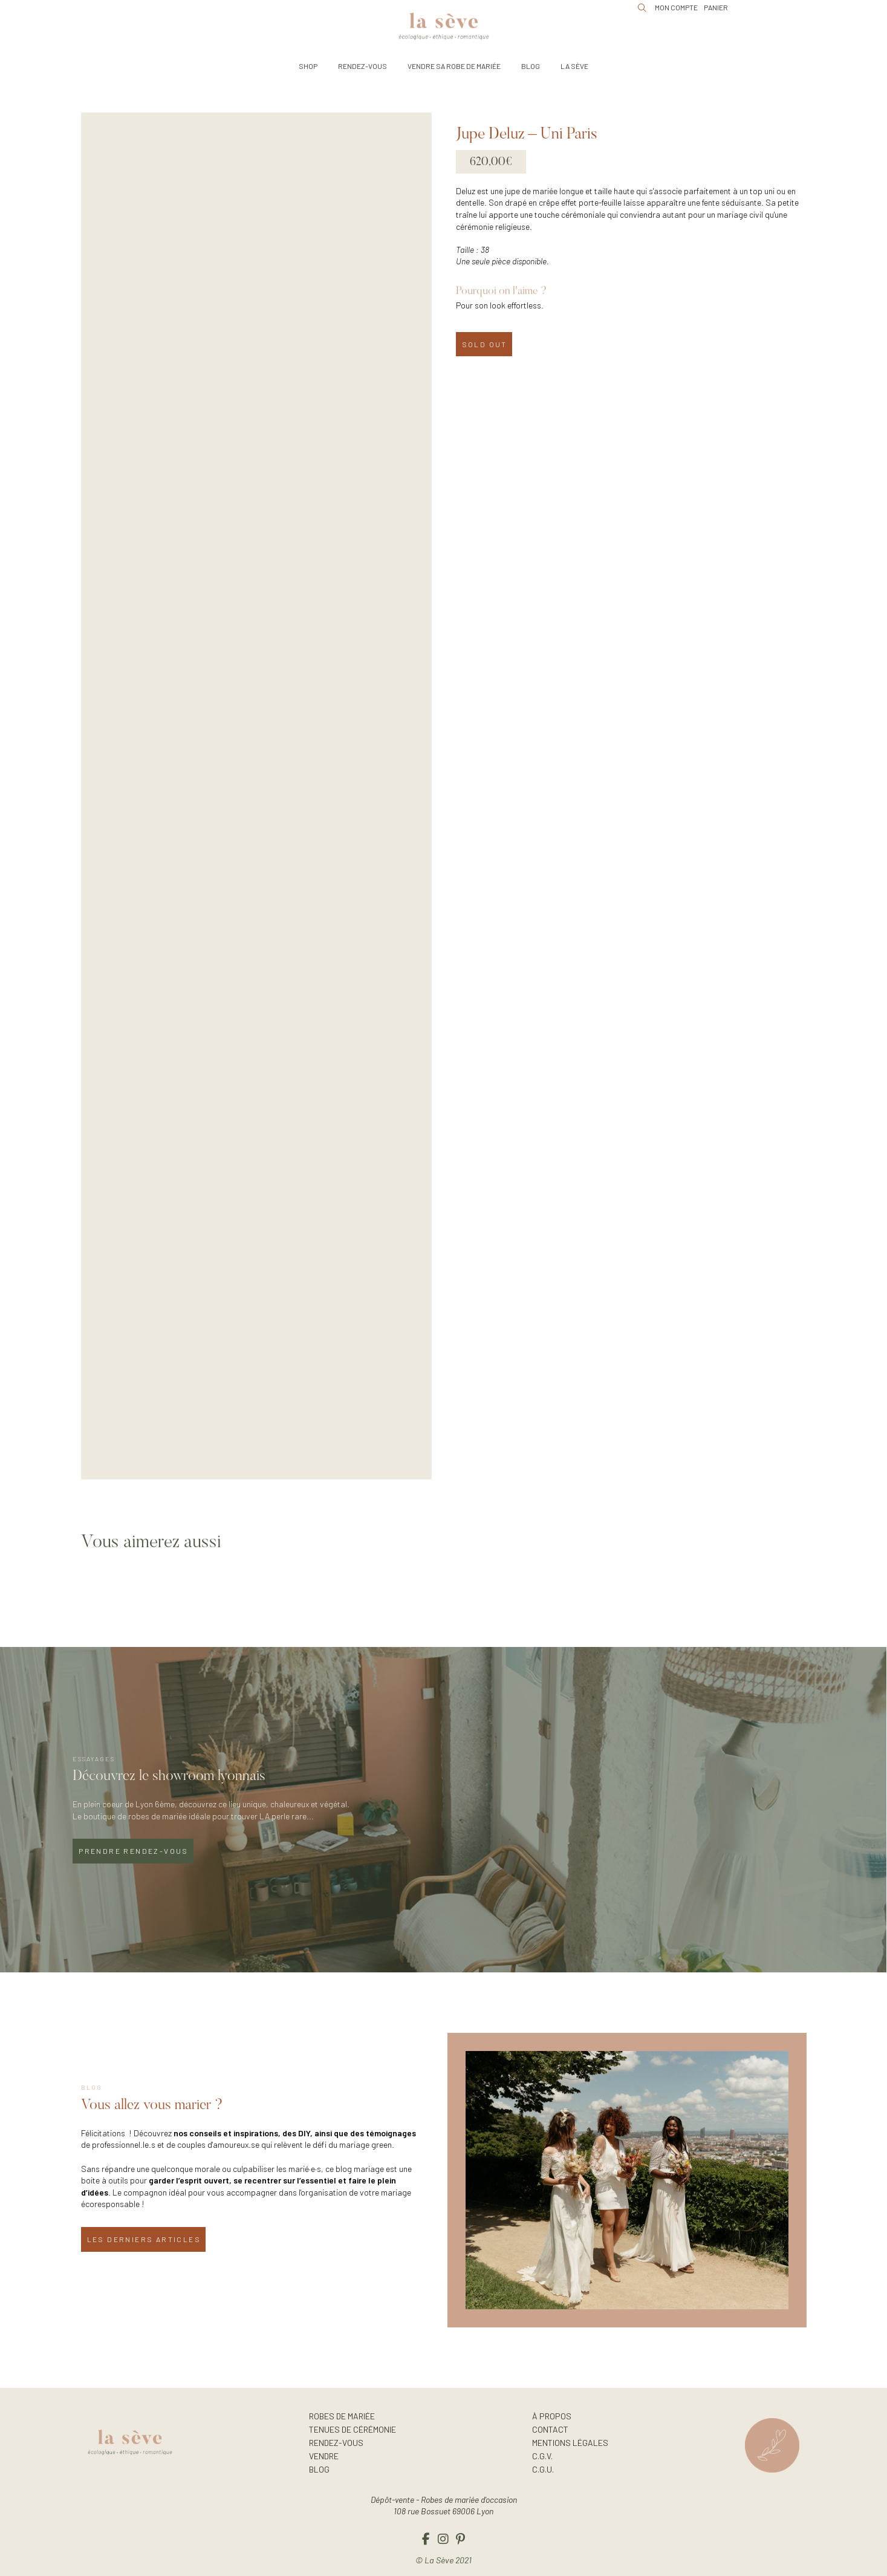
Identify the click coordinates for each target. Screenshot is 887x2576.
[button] (308, 66)
